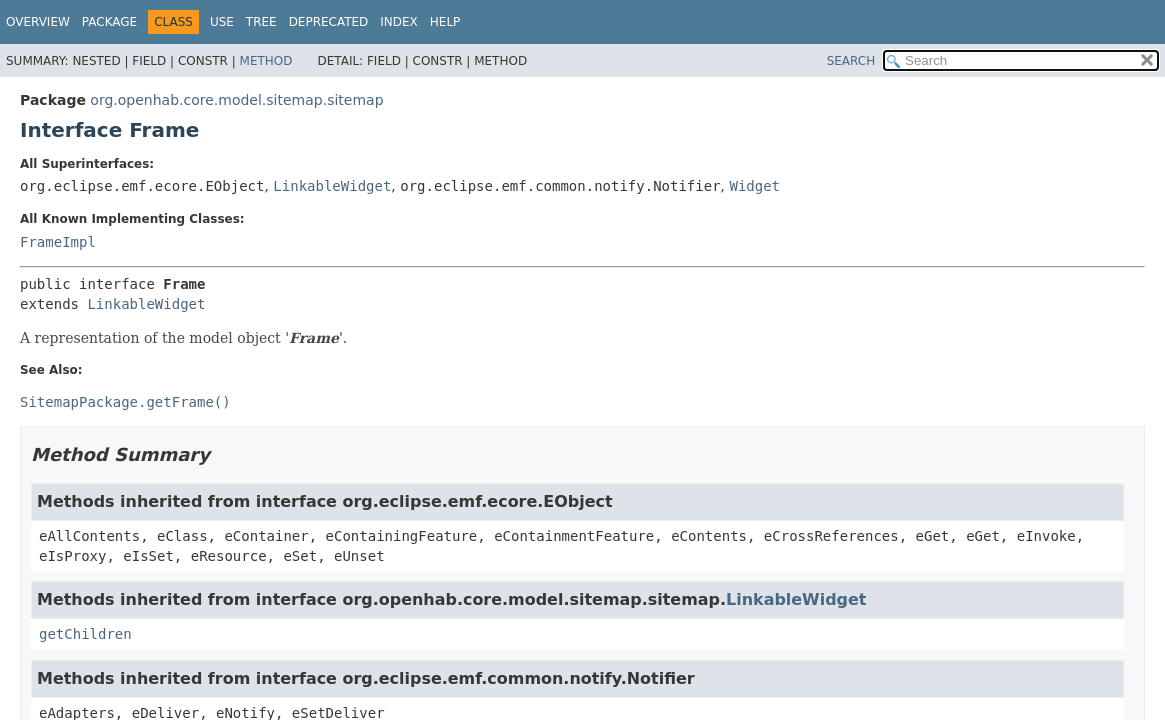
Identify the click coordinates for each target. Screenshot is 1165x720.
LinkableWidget (332, 186)
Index (399, 22)
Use (222, 22)
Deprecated (329, 22)
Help (445, 22)
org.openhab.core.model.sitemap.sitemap (236, 100)
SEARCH (851, 61)
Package (109, 22)
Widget (754, 186)
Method (266, 61)
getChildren (85, 634)
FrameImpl (58, 242)
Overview (38, 22)
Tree (261, 22)
